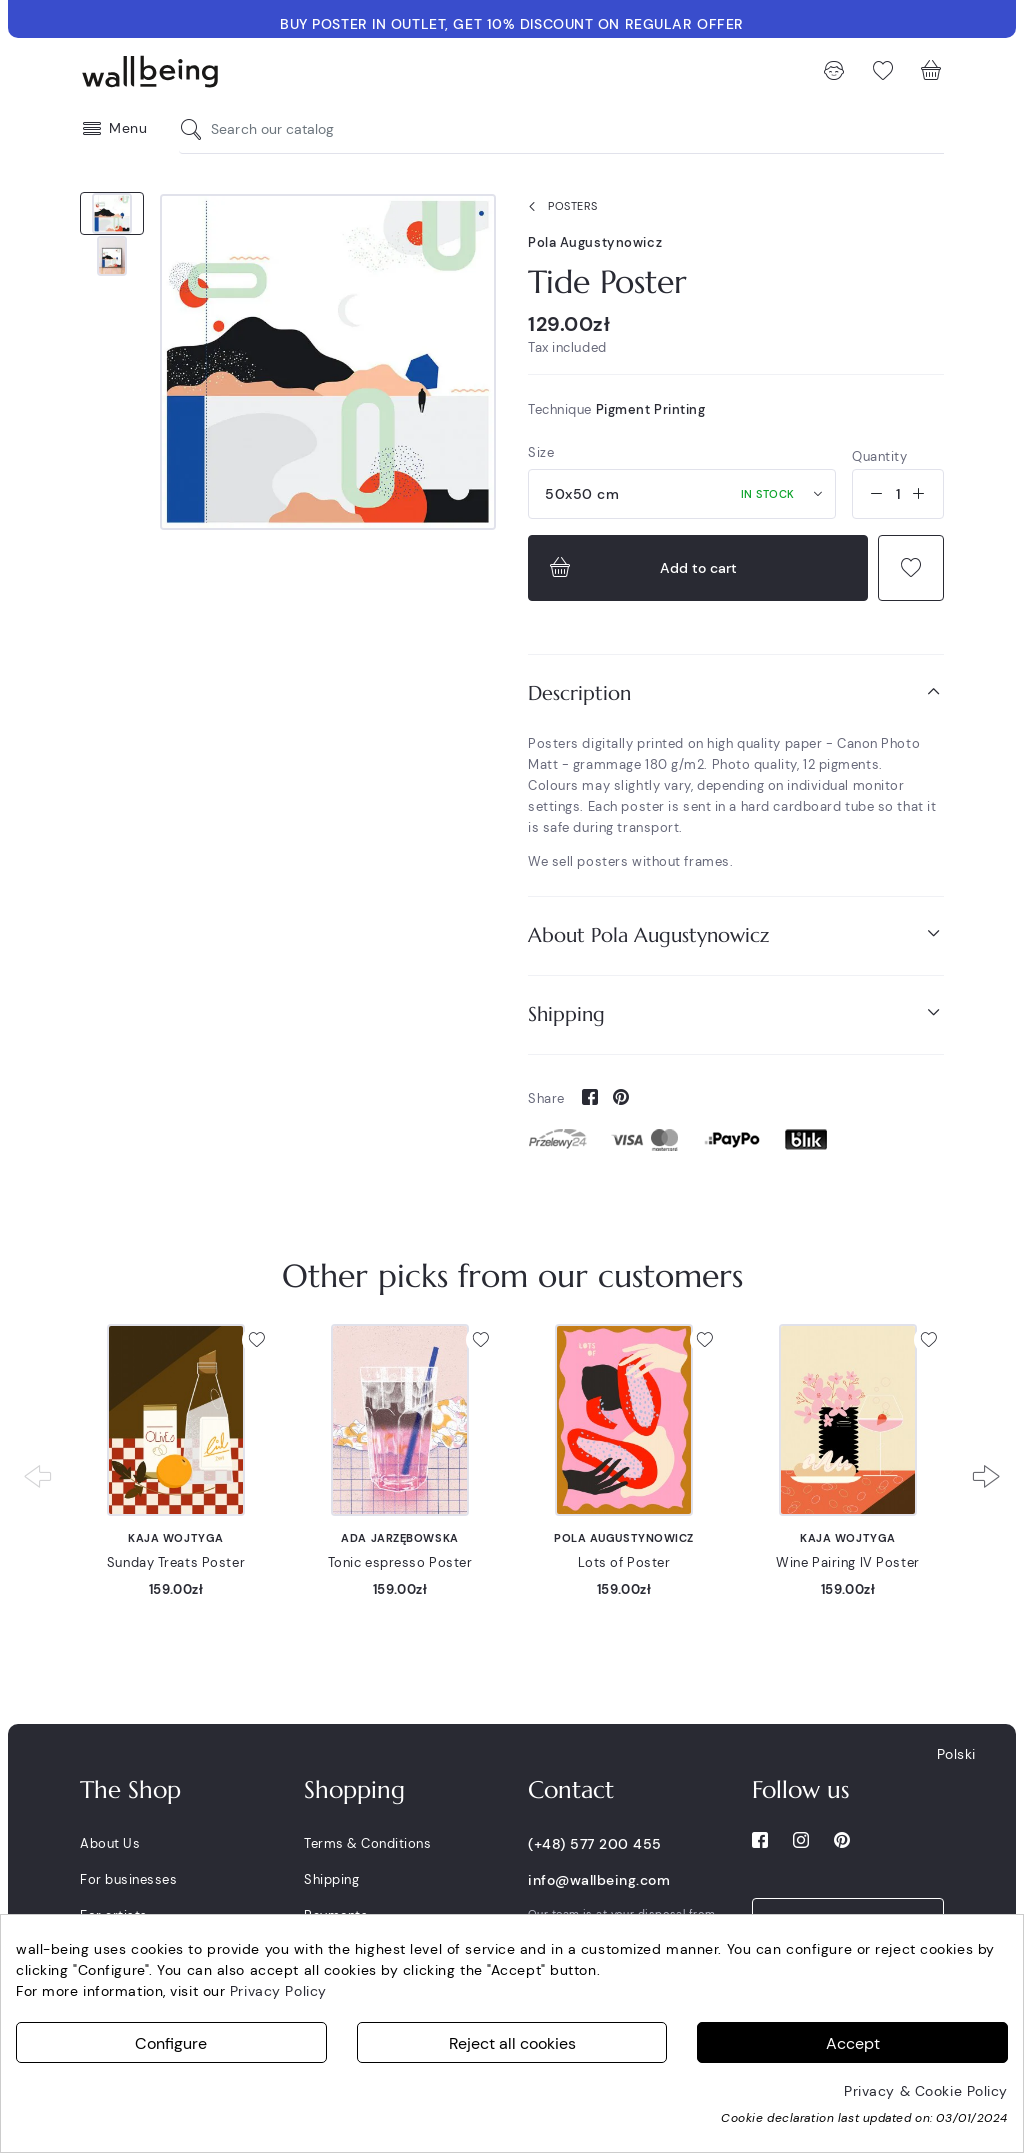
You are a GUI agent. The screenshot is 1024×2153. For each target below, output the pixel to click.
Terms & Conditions (367, 1843)
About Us (110, 1843)
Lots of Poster (624, 1562)
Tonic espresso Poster (400, 1562)
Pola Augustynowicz (595, 242)
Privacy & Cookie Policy (926, 2091)
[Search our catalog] (196, 129)
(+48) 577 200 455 (595, 1844)
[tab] (736, 693)
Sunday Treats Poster (176, 1562)
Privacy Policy (278, 1991)
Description (736, 692)
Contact (571, 1790)
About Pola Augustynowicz (736, 934)
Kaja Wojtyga (176, 1538)
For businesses (128, 1879)
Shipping (736, 1013)
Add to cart (641, 568)
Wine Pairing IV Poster (847, 1562)
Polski (956, 1754)
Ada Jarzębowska (399, 1538)
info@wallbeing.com (599, 1880)
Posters (559, 207)
